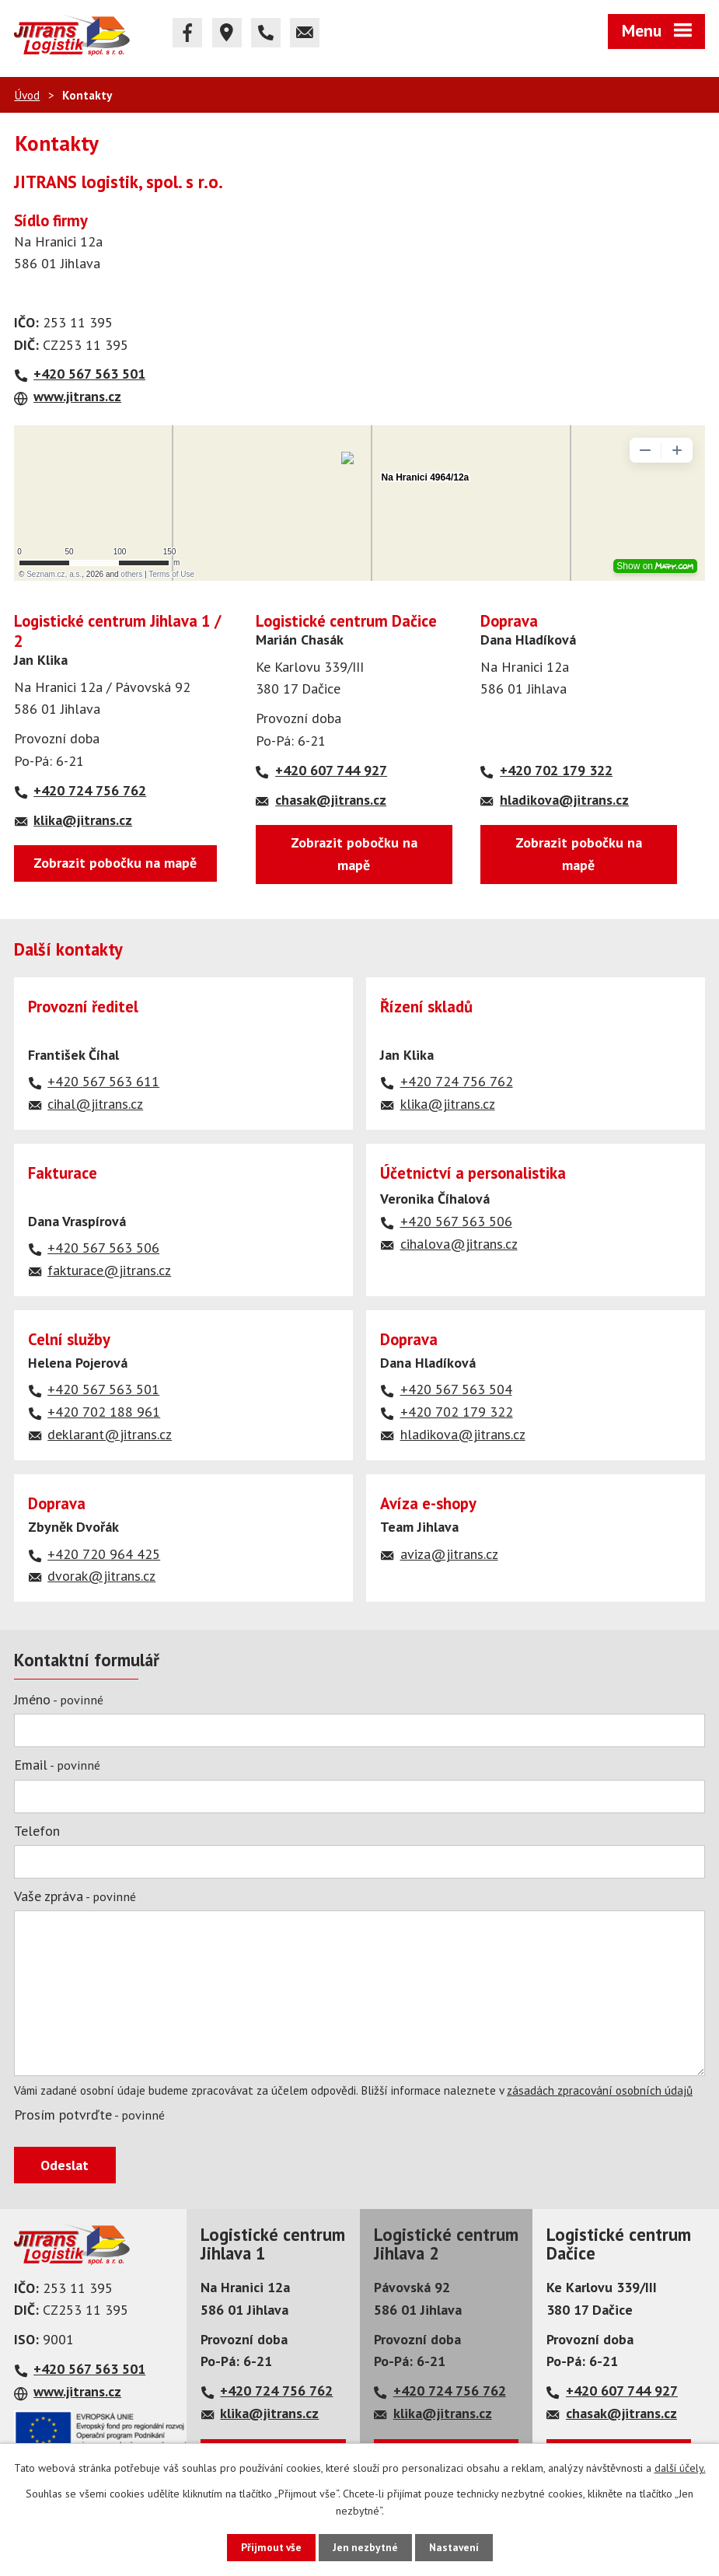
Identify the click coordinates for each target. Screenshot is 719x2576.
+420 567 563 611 (103, 1081)
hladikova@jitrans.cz (564, 800)
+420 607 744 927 (330, 770)
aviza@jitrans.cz (449, 1554)
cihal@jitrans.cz (95, 1104)
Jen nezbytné (365, 2547)
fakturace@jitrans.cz (109, 1270)
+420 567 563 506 (103, 1248)
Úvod (27, 95)
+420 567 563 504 (456, 1389)
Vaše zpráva (75, 1896)
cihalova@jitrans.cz (459, 1244)
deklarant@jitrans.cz (109, 1434)
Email (57, 1765)
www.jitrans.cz (77, 396)
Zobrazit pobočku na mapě (115, 863)
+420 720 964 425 (103, 1554)
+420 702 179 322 (556, 770)
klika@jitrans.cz (82, 820)
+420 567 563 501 (89, 374)
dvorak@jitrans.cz (101, 1576)
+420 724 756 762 (89, 790)
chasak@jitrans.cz (330, 800)
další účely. (680, 2467)
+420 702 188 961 (103, 1412)
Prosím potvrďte (89, 2114)
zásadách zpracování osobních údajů (600, 2090)
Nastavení (456, 2547)
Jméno (58, 1699)
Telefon (37, 1831)
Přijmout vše (269, 2547)
